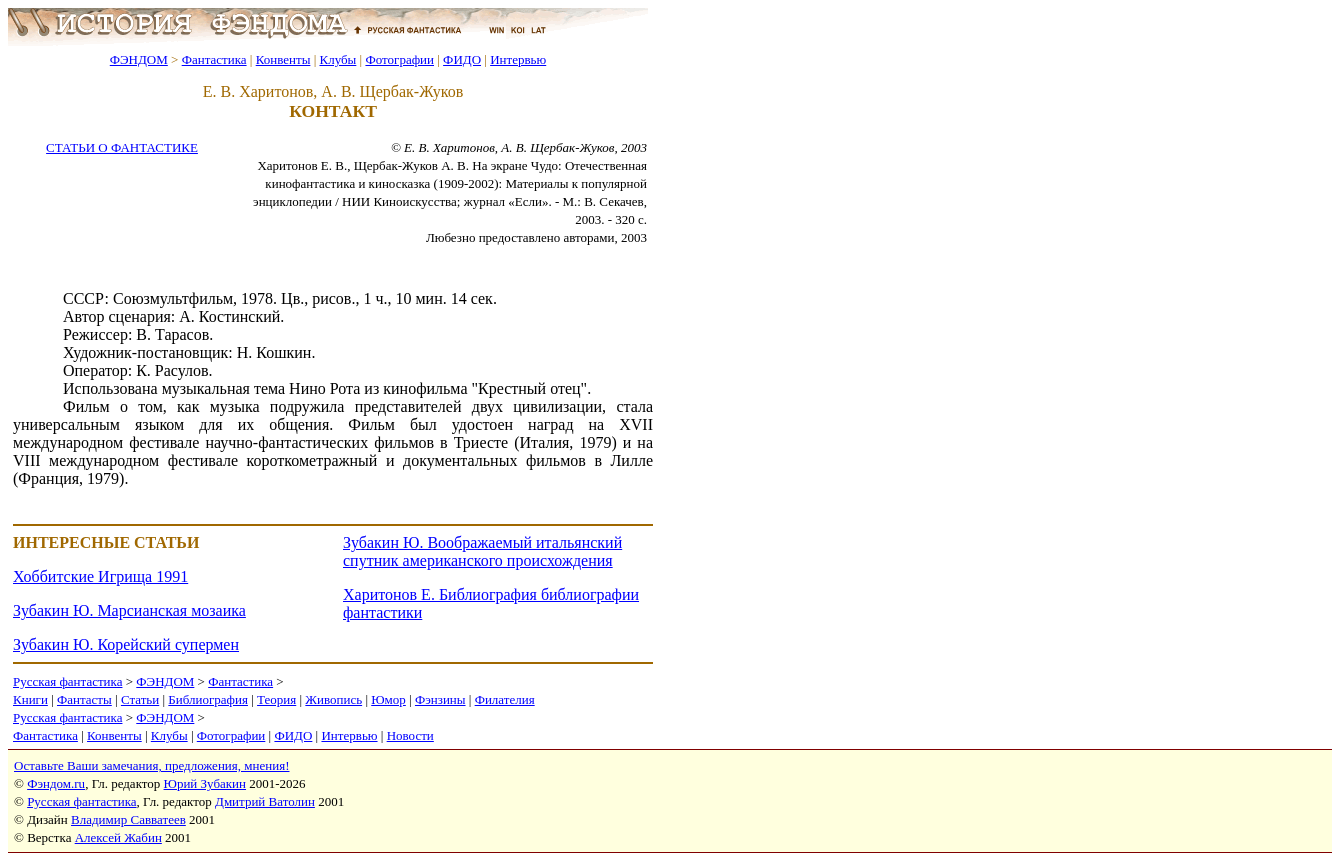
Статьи (140, 699)
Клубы (337, 59)
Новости (410, 735)
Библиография (208, 699)
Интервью (518, 59)
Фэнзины (440, 699)
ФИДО (462, 59)
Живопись (333, 699)
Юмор (388, 699)
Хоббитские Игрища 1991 (100, 576)
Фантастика (214, 59)
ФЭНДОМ (139, 59)
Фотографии (399, 59)
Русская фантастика (67, 681)
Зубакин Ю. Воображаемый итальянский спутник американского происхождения (482, 551)
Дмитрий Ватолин (265, 801)
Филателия (505, 699)
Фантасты (84, 699)
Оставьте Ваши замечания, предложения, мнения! (151, 765)
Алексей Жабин (118, 837)
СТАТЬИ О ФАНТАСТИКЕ (122, 147)
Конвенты (283, 59)
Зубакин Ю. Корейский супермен (126, 644)
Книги (30, 699)
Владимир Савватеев (128, 819)
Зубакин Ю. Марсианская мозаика (129, 610)
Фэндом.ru (56, 783)
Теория (276, 699)
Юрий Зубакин (205, 783)
